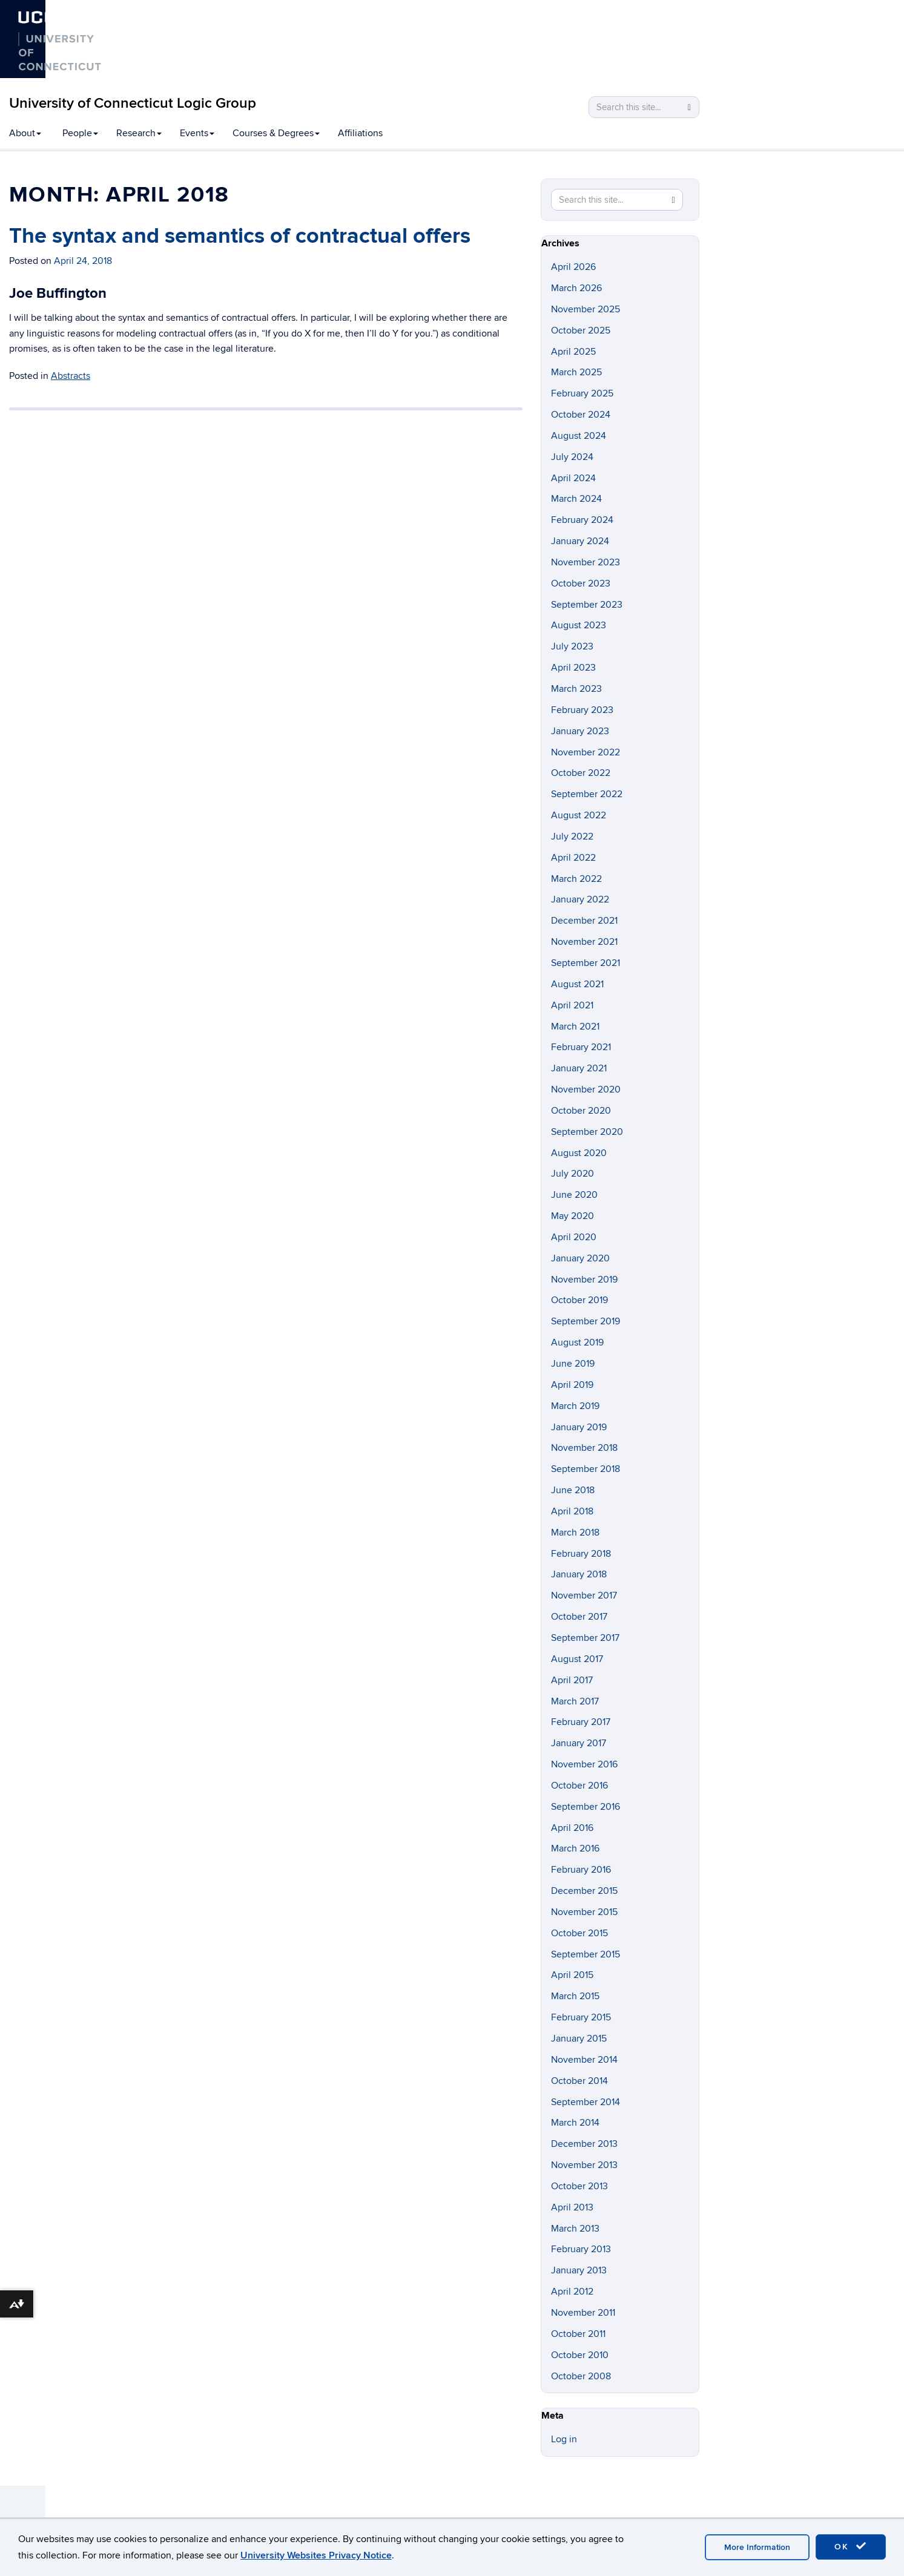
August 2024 (578, 436)
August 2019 (577, 1342)
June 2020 (574, 1195)
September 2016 (585, 1807)
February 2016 (581, 1870)
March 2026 (576, 288)
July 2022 (572, 836)
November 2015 (584, 1912)
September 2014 (585, 2102)
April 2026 (573, 267)
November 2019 (584, 1279)
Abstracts (70, 376)
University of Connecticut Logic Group (132, 103)
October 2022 (580, 773)
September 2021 (585, 963)
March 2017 (575, 1701)
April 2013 (572, 2207)
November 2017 (584, 1595)
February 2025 (582, 393)
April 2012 (572, 2291)
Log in (564, 2439)
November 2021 (584, 942)
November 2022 (585, 752)
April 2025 (573, 352)
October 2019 (579, 1300)
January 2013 (579, 2270)
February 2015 (581, 2017)
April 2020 (573, 1237)
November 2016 (584, 1764)
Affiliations (360, 133)
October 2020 (581, 1111)
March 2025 (576, 372)
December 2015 (584, 1891)
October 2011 (578, 2334)
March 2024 (576, 499)
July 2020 (572, 1174)
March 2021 (575, 1026)
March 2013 (575, 2229)
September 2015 (585, 1954)
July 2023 (572, 646)
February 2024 (582, 520)
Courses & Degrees (276, 133)
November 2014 (584, 2060)
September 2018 (585, 1469)
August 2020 (579, 1153)
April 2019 (572, 1385)
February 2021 (581, 1047)
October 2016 (579, 1785)
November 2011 (583, 2313)
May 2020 (572, 1216)
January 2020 (580, 1258)
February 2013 (581, 2249)
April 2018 (572, 1511)
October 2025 (580, 330)
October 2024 (580, 415)
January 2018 (579, 1574)
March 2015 (575, 1996)
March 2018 (575, 1532)
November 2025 (585, 309)
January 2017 (578, 1743)
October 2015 (579, 1933)
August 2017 (577, 1659)
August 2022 (578, 815)
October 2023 (580, 583)
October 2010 (580, 2355)
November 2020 (586, 1089)
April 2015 (572, 1975)
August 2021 (577, 984)
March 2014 (575, 2123)
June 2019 (573, 1364)
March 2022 (576, 879)
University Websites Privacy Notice (316, 2555)
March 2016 (575, 1848)
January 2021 (579, 1068)
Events (197, 133)
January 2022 (580, 899)
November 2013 (584, 2165)
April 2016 (572, 1828)
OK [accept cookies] (850, 2546)
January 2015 (579, 2038)
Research (139, 133)
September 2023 (586, 605)
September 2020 (587, 1132)
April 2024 (573, 478)
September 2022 (586, 794)
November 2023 (585, 562)
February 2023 (582, 710)
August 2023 (578, 625)
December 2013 (584, 2144)
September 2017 (585, 1638)
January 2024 (580, 541)
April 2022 (573, 858)
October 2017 (579, 1617)
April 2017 (572, 1680)
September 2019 (585, 1321)
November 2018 (584, 1448)
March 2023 (576, 689)
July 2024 (572, 457)
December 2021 (584, 921)
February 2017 (580, 1722)
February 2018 (581, 1554)
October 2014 (579, 2081)
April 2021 (572, 1005)
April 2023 (573, 668)
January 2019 (579, 1427)
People (80, 133)
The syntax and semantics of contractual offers (239, 236)
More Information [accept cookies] (757, 2547)
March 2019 (575, 1406)
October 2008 (581, 2376)
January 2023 (580, 731)
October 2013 (579, 2186)
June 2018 (573, 1490)
